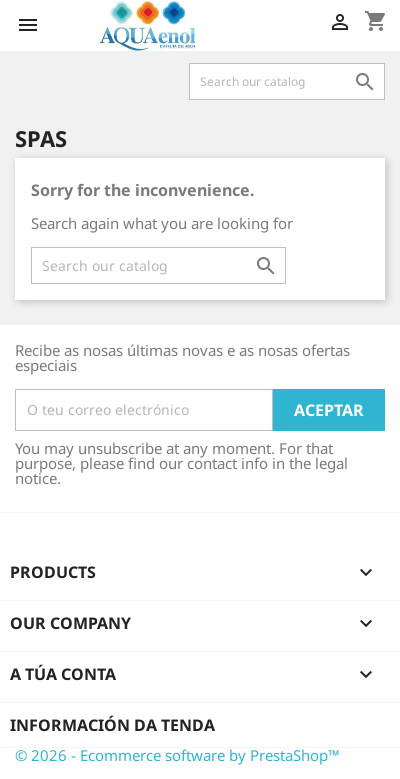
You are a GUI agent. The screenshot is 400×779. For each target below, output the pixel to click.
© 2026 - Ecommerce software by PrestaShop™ (177, 755)
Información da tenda (112, 725)
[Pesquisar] (287, 81)
